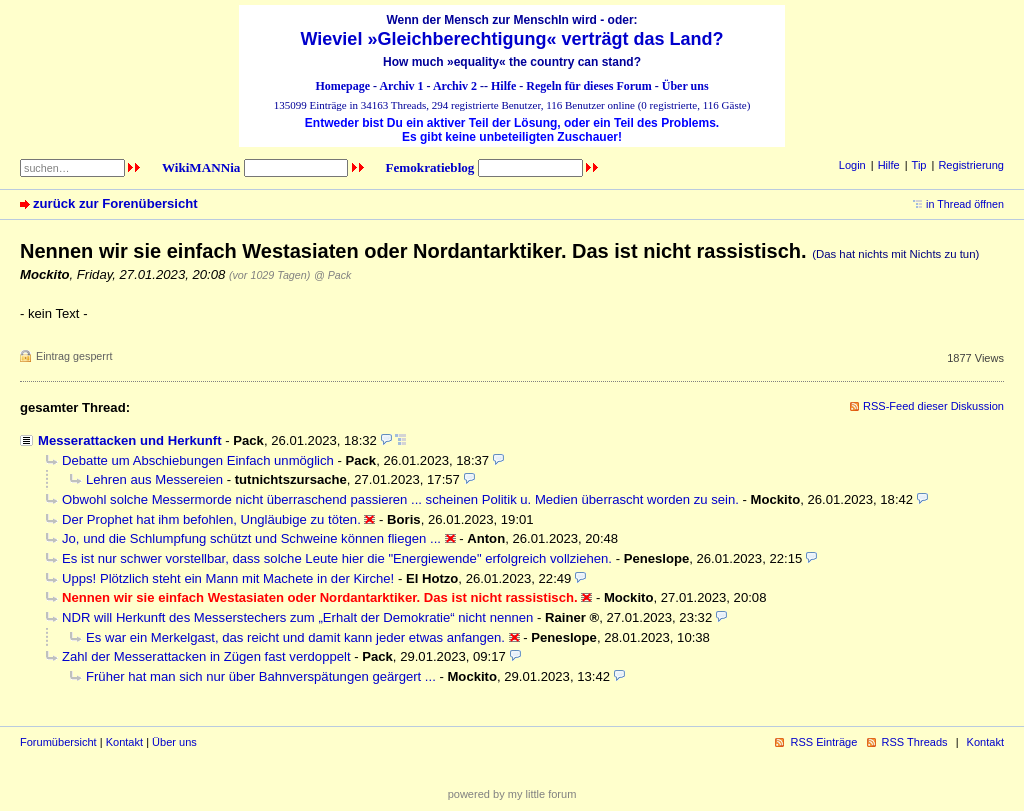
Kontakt (124, 742)
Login (852, 165)
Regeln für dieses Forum (588, 86)
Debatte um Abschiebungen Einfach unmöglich (198, 460)
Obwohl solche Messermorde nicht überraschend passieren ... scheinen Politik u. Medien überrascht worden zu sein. (400, 499)
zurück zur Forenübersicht (115, 203)
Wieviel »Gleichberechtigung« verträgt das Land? (512, 39)
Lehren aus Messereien (154, 479)
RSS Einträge (823, 742)
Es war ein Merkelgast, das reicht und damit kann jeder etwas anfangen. (295, 637)
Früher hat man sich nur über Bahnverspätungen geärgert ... (261, 676)
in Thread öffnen (965, 204)
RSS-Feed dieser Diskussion (933, 406)
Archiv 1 (401, 86)
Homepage (342, 86)
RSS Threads (915, 742)
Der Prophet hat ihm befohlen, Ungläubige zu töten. (211, 519)
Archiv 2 (455, 86)
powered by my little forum (512, 794)
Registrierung (971, 165)
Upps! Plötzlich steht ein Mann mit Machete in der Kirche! (228, 578)
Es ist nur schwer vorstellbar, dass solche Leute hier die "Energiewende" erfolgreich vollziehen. (337, 558)
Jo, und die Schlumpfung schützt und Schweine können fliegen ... (251, 538)
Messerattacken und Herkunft (130, 440)
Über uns (685, 86)
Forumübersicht (58, 742)
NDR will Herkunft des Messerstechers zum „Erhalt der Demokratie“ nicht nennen (297, 617)
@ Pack (332, 275)
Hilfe (503, 86)
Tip (919, 165)
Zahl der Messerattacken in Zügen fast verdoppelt (206, 656)
